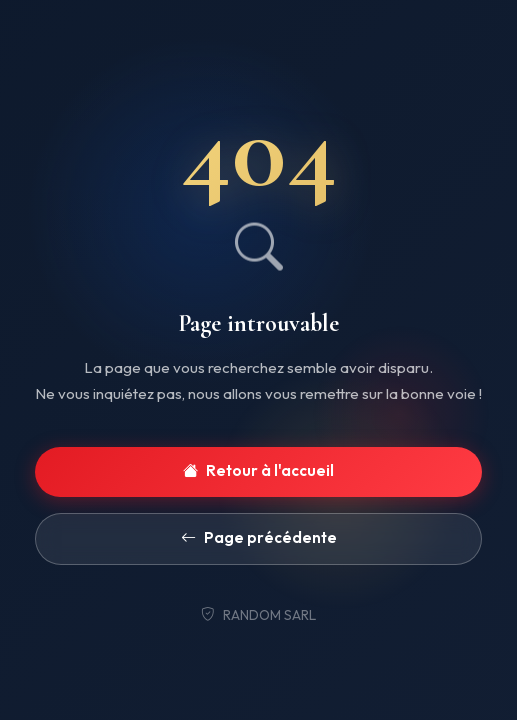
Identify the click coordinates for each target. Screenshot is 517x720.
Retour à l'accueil (258, 471)
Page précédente (259, 538)
